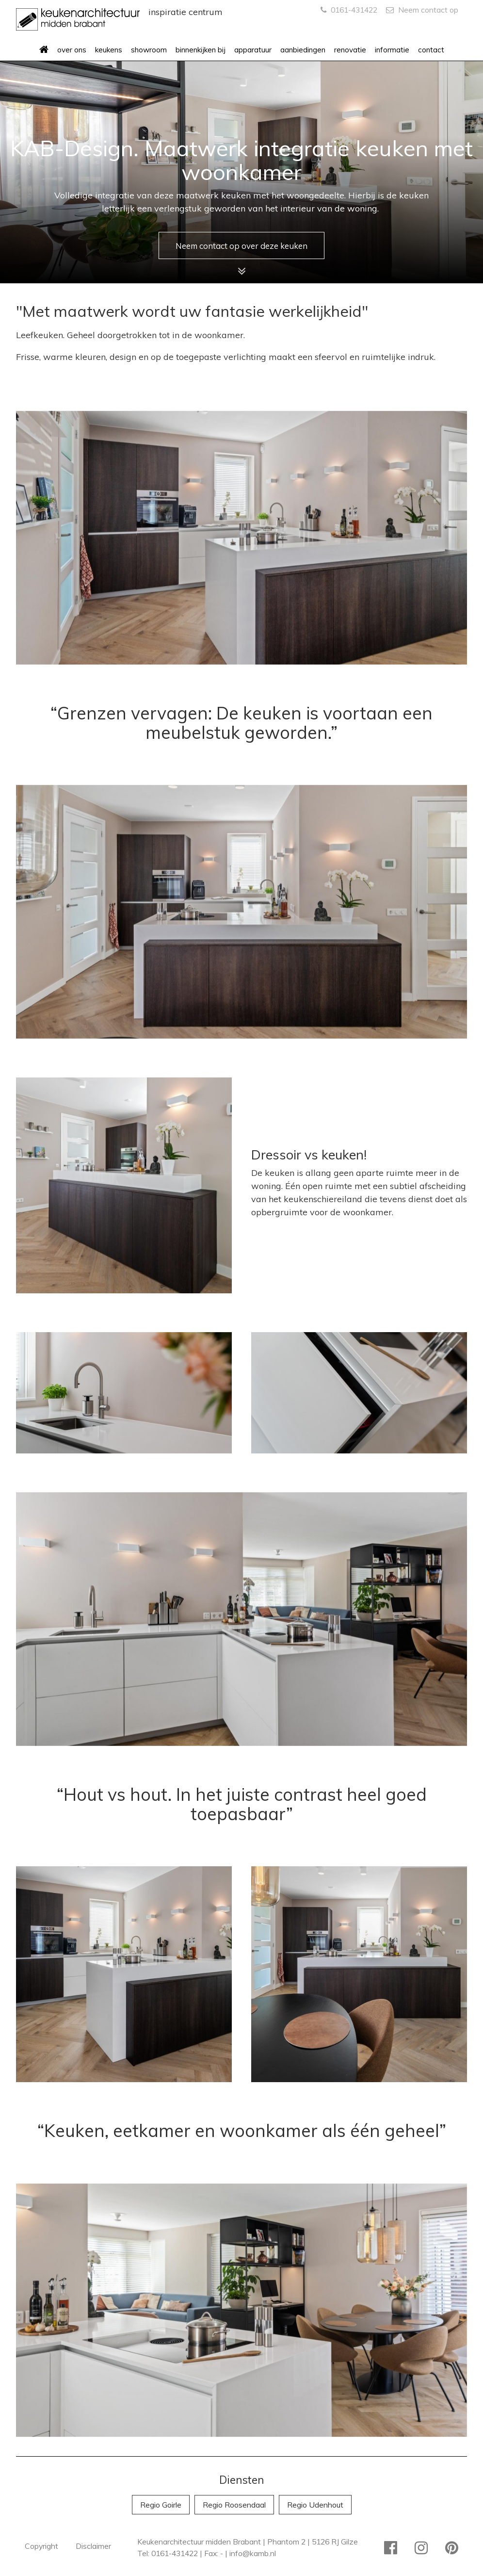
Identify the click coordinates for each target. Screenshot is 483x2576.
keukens (108, 49)
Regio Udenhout (315, 2505)
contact (431, 49)
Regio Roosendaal (234, 2505)
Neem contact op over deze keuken (241, 244)
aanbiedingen (302, 49)
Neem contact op (422, 10)
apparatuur (253, 49)
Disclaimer (93, 2546)
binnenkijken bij (200, 49)
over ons (71, 49)
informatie (392, 49)
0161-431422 (349, 10)
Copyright (41, 2546)
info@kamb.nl (252, 2553)
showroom (149, 49)
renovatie (350, 49)
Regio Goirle (160, 2505)
